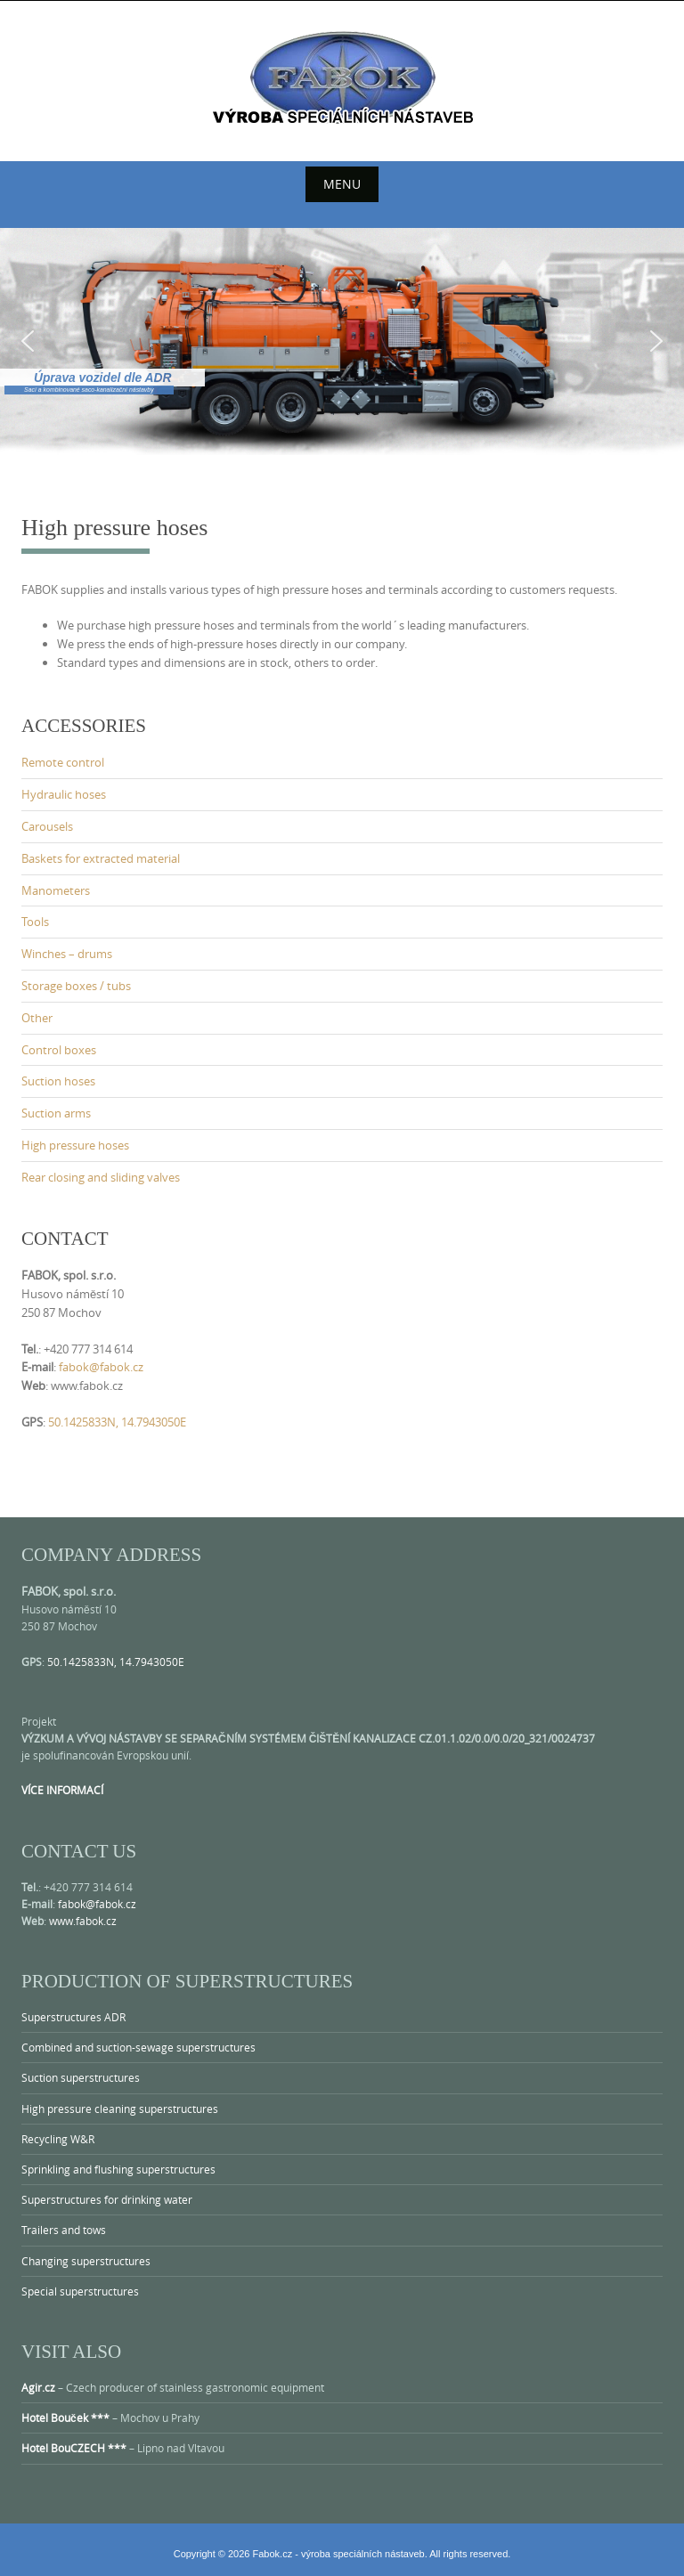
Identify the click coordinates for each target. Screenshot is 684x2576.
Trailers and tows (63, 2230)
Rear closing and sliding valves (100, 1177)
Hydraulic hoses (63, 794)
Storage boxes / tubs (76, 986)
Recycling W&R (57, 2139)
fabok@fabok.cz (101, 1367)
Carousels (47, 826)
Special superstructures (80, 2291)
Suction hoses (58, 1081)
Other (37, 1018)
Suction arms (56, 1113)
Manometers (55, 890)
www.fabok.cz (83, 1921)
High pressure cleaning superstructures (119, 2108)
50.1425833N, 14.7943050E (117, 1422)
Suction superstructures (80, 2077)
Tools (35, 922)
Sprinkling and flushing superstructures (118, 2169)
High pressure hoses (75, 1145)
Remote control (62, 762)
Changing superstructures (86, 2261)
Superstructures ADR (73, 2017)
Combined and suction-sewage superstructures (138, 2047)
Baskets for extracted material (100, 858)
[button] (27, 341)
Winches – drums (66, 954)
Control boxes (58, 1050)
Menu (342, 183)
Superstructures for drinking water (106, 2199)
